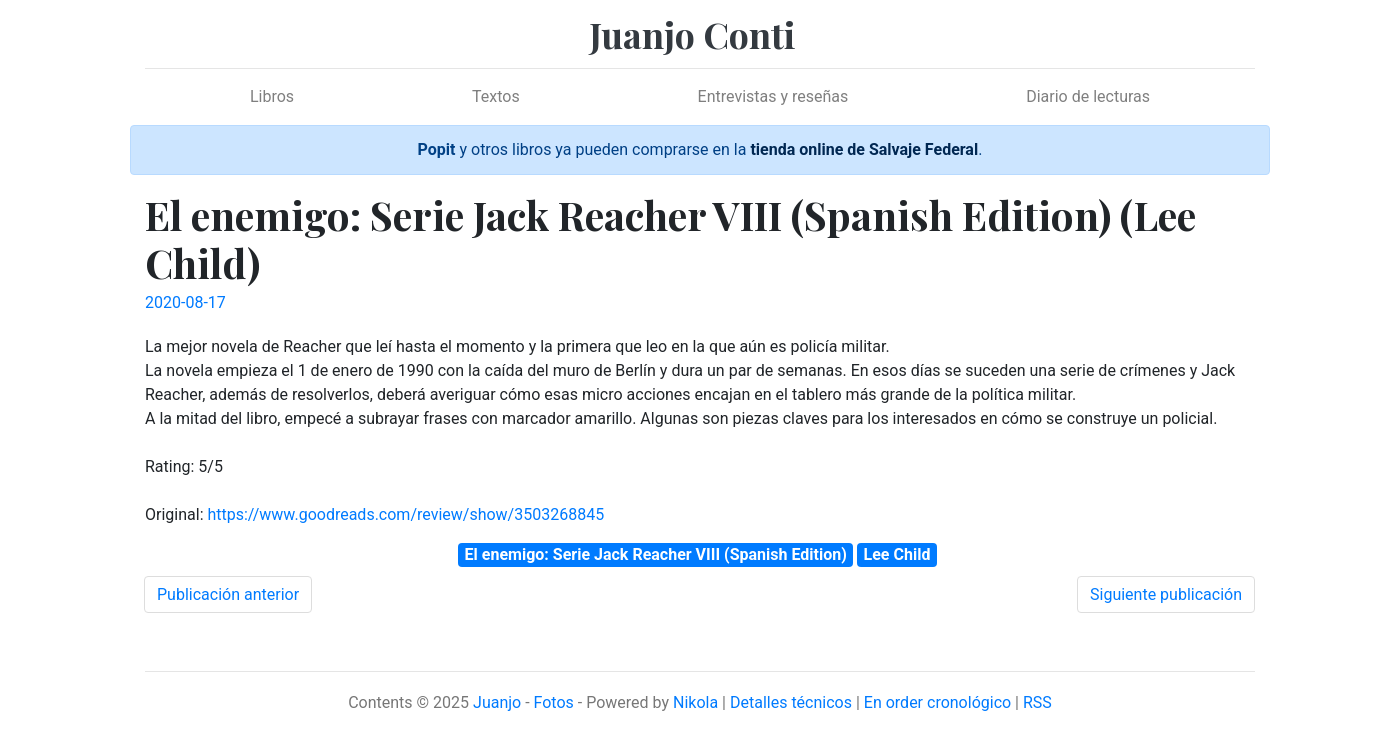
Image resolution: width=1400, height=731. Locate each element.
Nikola (695, 702)
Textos (496, 96)
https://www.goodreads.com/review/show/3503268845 (405, 514)
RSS (1037, 702)
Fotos (554, 702)
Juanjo (497, 702)
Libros (272, 96)
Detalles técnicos (791, 702)
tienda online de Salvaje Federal (864, 149)
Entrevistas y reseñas (773, 96)
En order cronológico (937, 702)
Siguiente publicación (1166, 594)
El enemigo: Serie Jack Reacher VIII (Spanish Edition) (656, 554)
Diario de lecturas (1088, 96)
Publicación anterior (228, 594)
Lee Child (897, 554)
